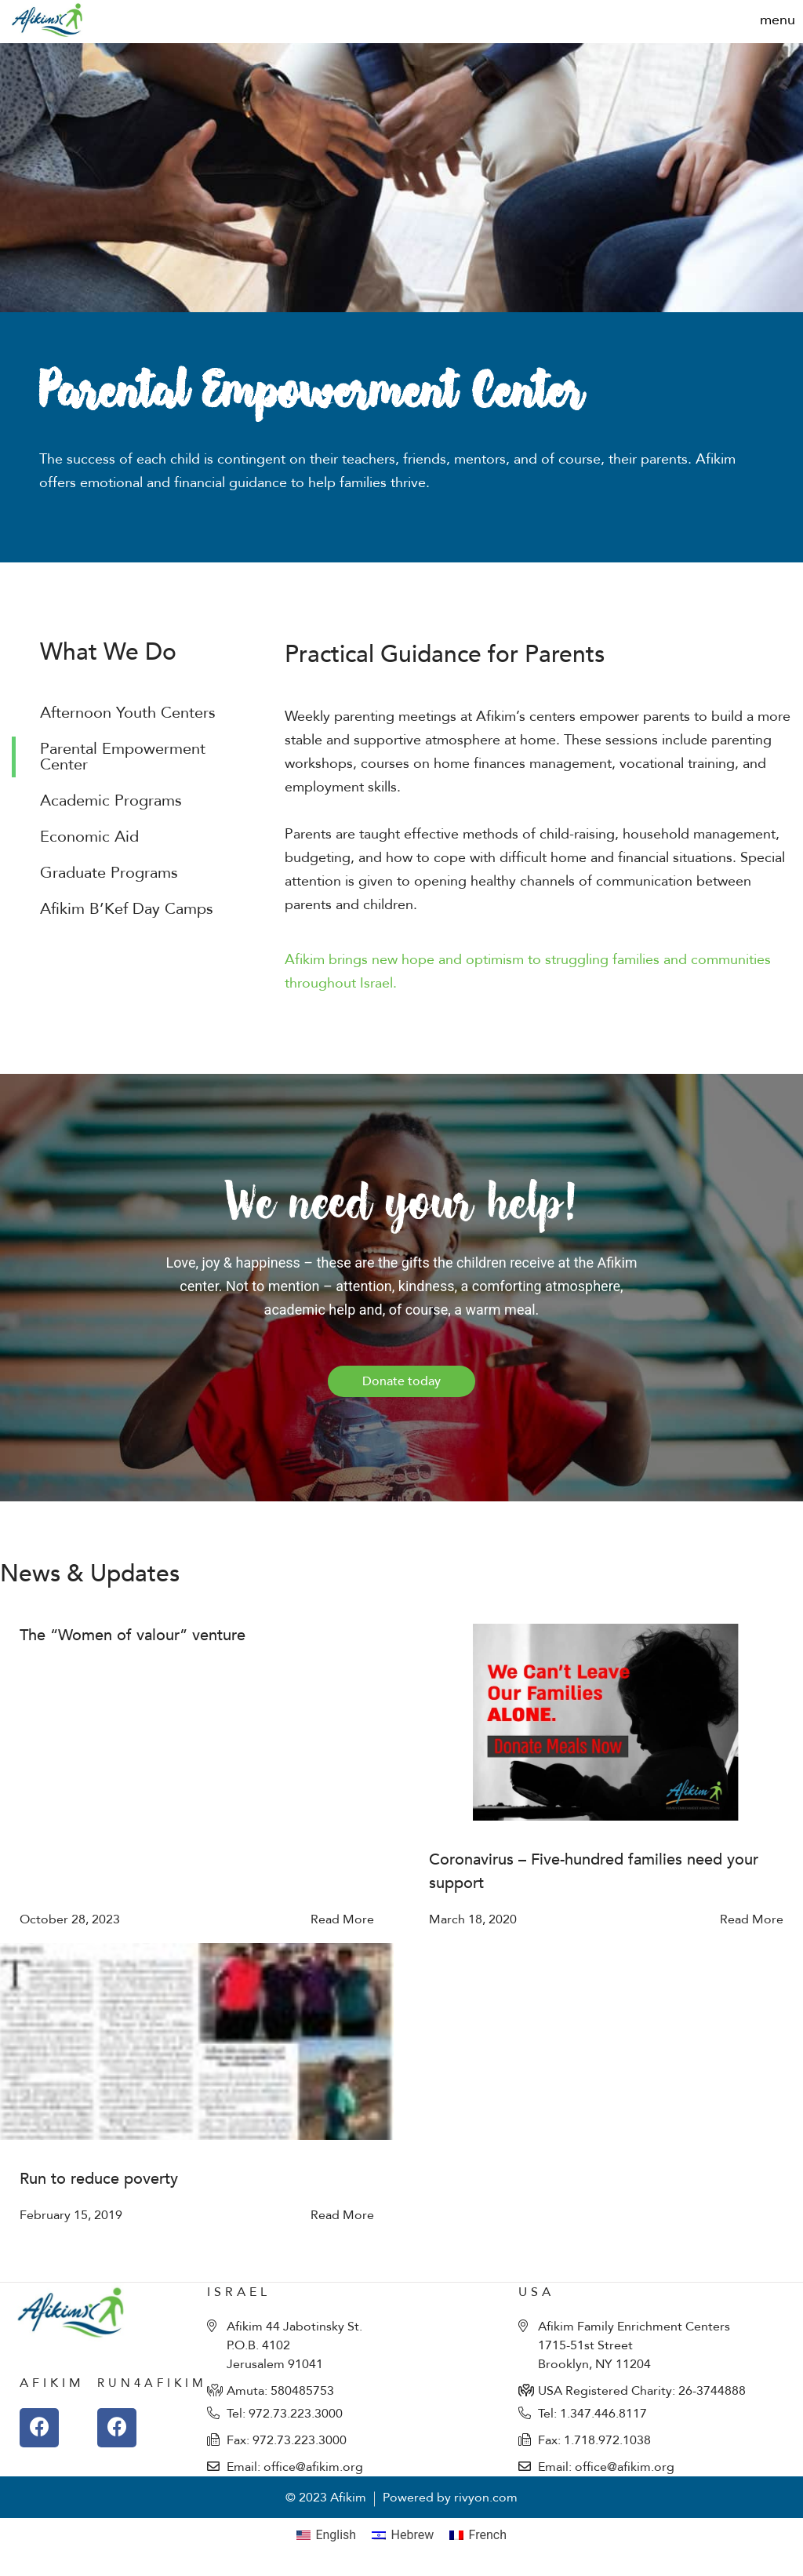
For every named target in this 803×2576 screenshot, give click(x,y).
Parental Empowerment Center (122, 756)
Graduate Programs (109, 872)
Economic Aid (89, 836)
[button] (777, 20)
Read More (342, 1919)
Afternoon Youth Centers (128, 712)
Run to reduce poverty (99, 2178)
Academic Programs (111, 800)
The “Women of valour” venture (132, 1635)
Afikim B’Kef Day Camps (126, 908)
